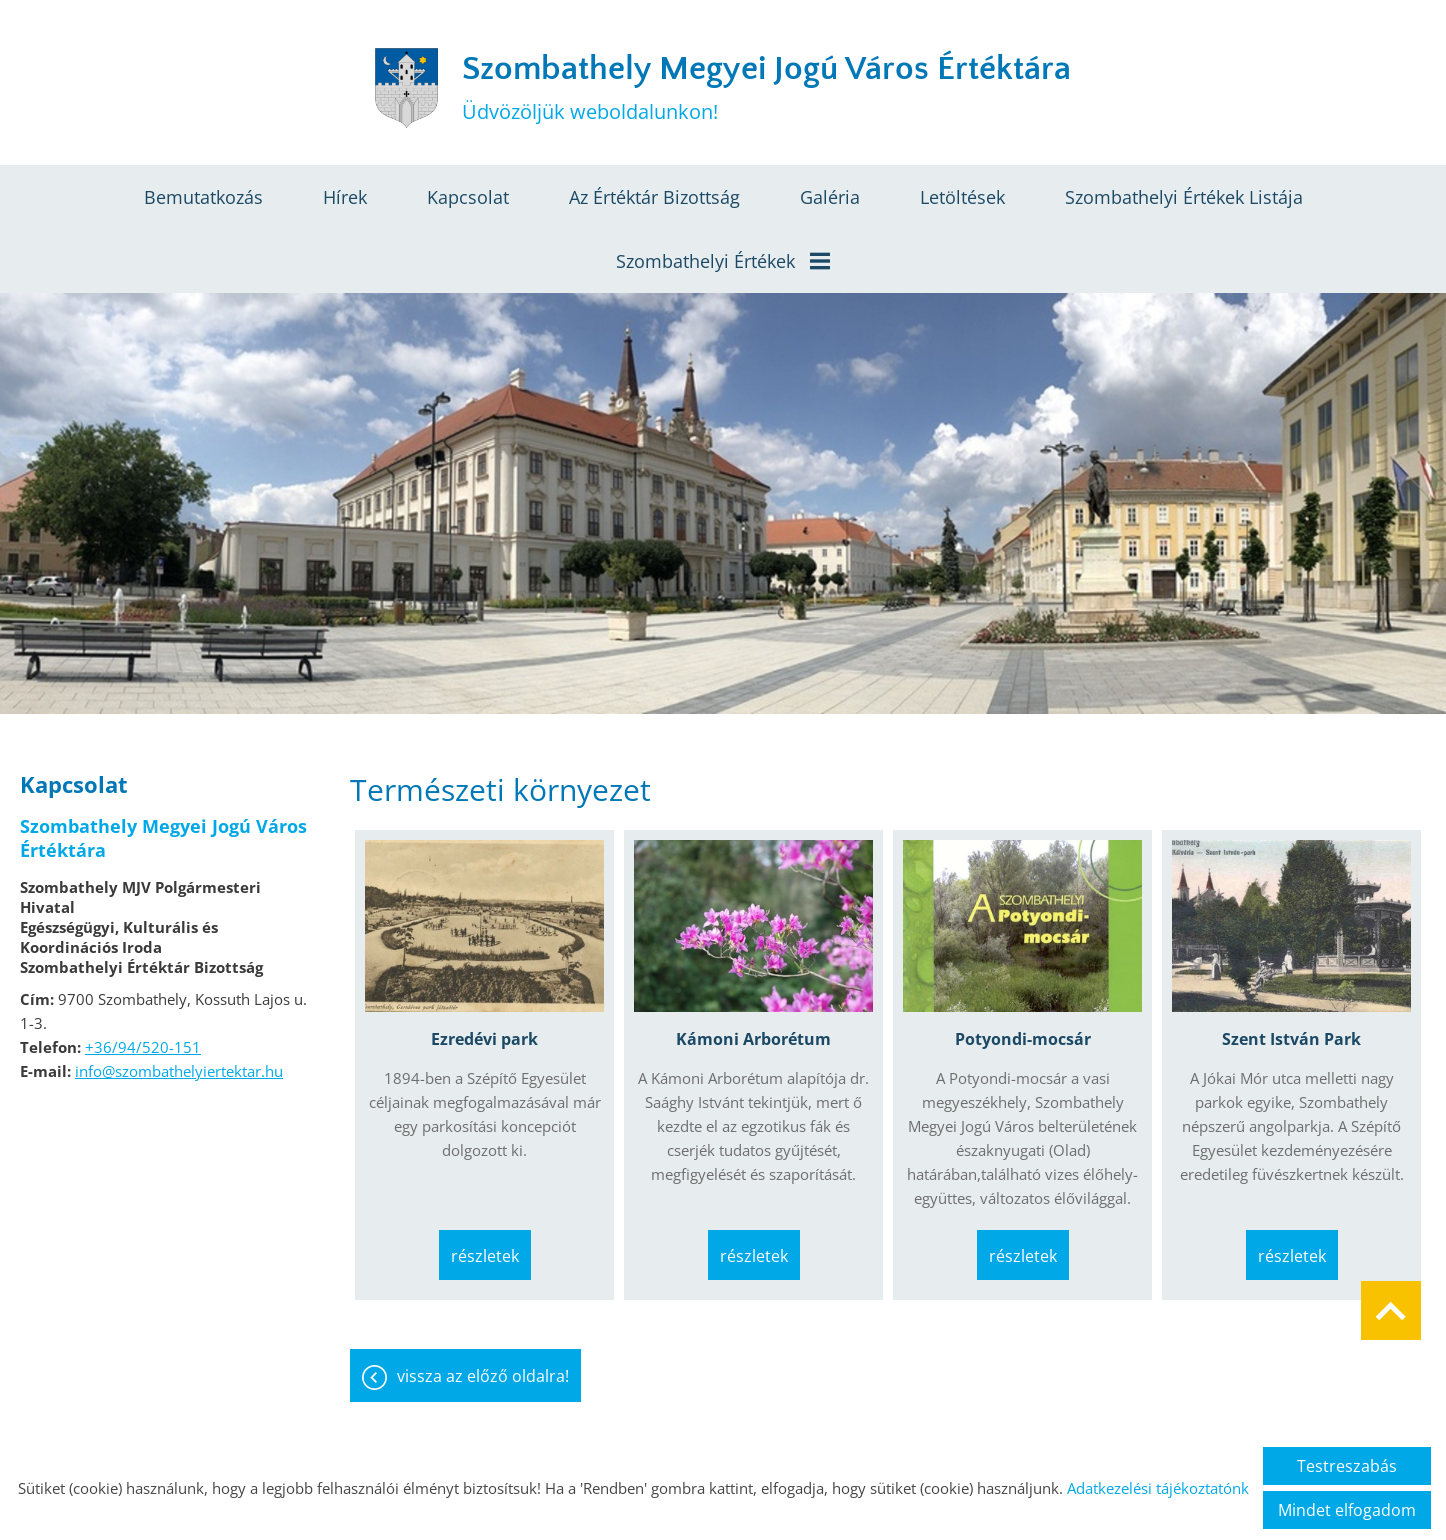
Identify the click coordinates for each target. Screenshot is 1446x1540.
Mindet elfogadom (1347, 1510)
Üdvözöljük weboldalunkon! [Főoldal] (766, 87)
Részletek (485, 1256)
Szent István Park (1291, 1039)
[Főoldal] (406, 88)
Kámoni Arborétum (753, 1039)
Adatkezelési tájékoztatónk (1158, 1488)
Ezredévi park (484, 1039)
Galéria (830, 197)
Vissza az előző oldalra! (483, 1376)
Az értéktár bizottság (654, 197)
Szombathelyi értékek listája (1184, 197)
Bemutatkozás (203, 197)
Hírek (345, 197)
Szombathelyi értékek (723, 261)
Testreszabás (1347, 1466)
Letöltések (962, 197)
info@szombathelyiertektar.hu (179, 1071)
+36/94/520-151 (143, 1047)
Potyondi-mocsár (1023, 1039)
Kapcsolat (468, 197)
